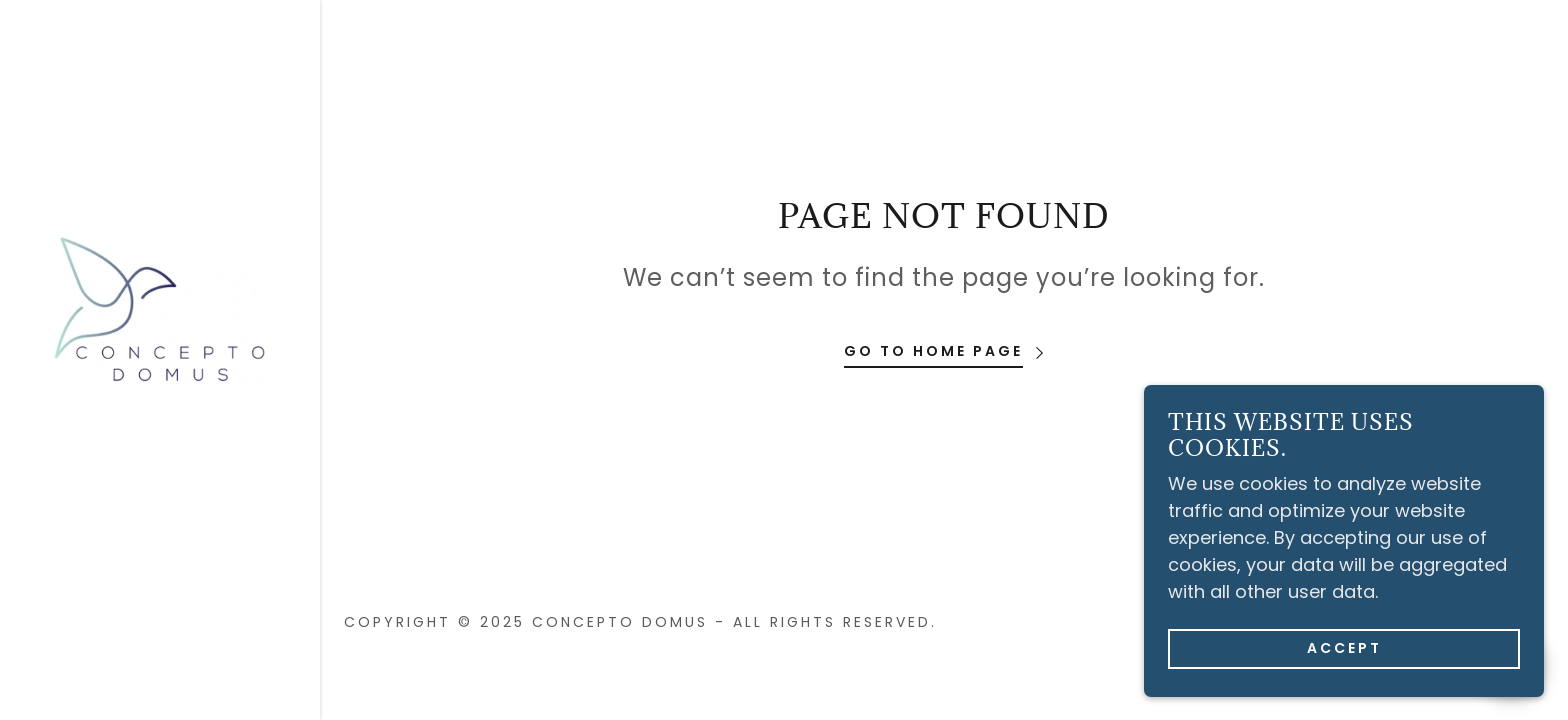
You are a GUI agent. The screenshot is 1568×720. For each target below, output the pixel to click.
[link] (160, 308)
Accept (1344, 661)
